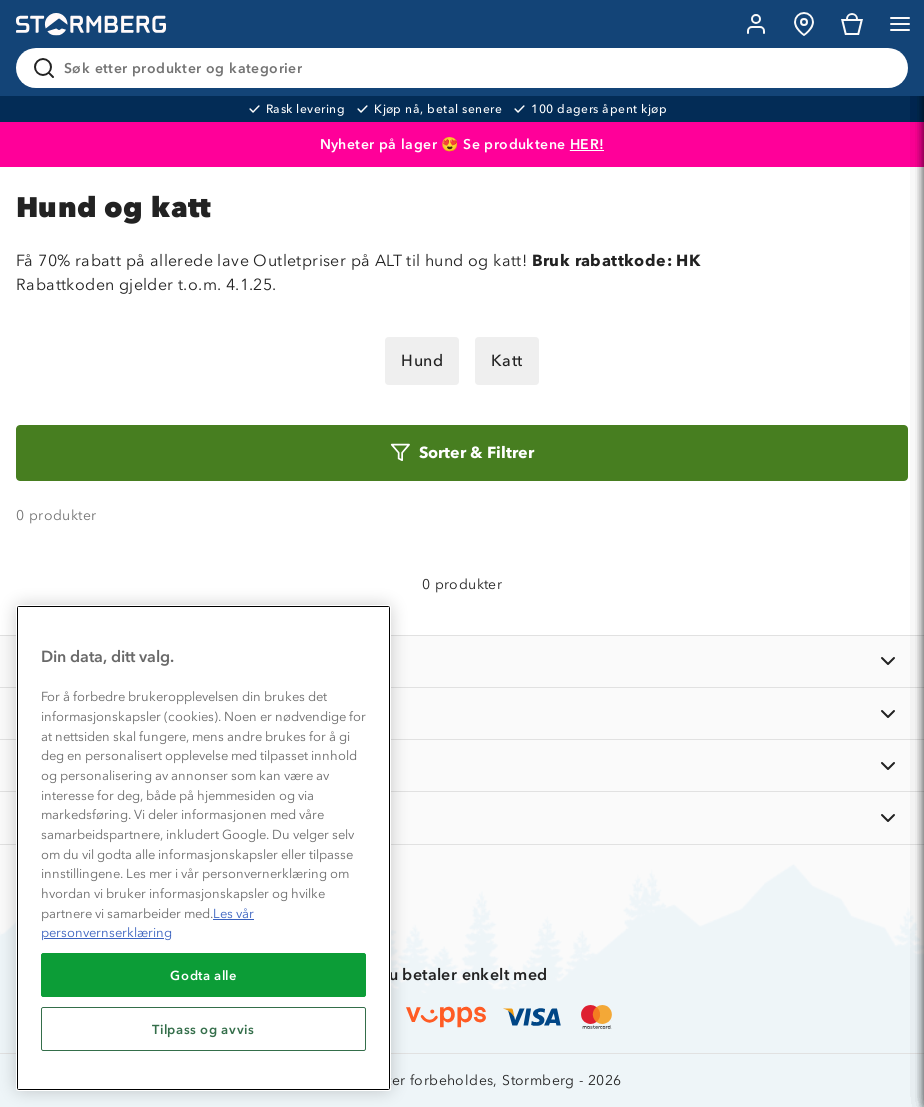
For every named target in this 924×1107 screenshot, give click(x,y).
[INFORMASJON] (462, 661)
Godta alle (203, 975)
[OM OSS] (462, 713)
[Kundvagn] (852, 24)
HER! (587, 144)
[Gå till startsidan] (91, 24)
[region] (203, 848)
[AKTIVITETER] (462, 817)
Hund (422, 360)
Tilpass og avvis (203, 1029)
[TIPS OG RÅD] (462, 765)
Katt (507, 360)
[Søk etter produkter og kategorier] (466, 68)
